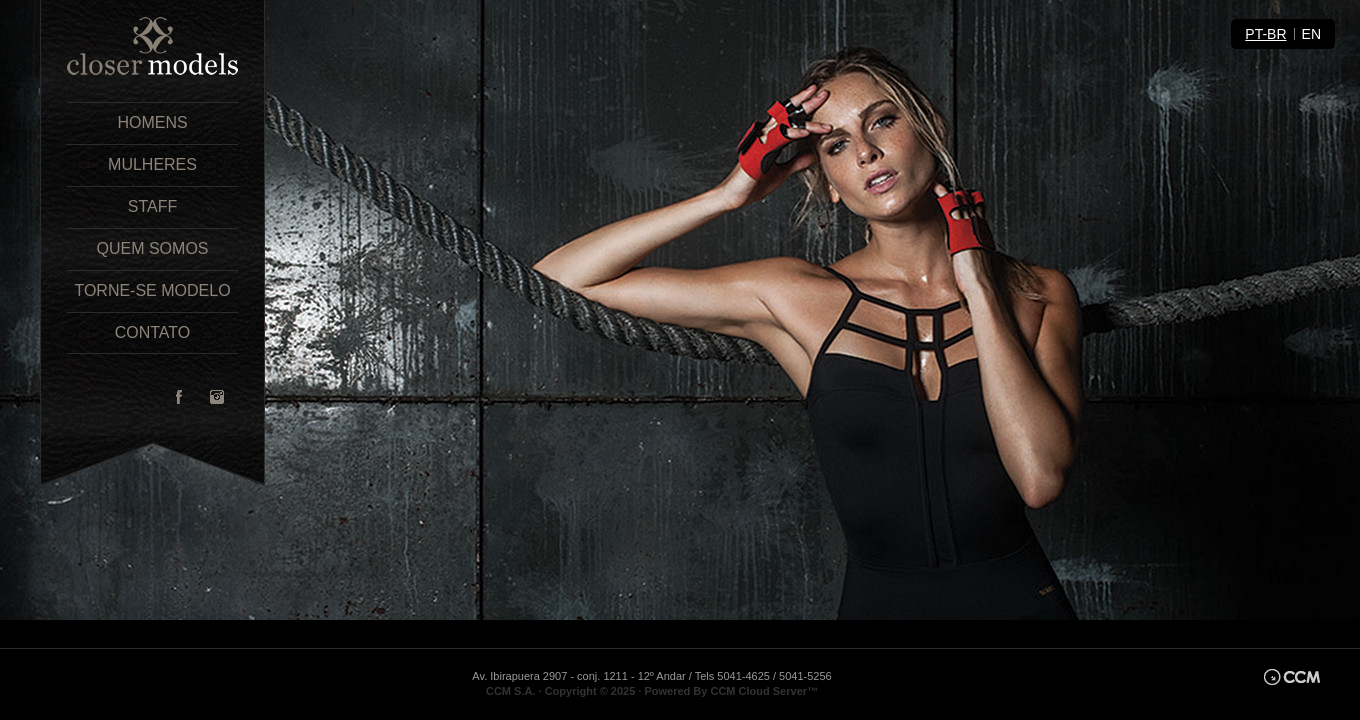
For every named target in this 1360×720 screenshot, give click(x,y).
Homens (152, 122)
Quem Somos (152, 248)
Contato (153, 332)
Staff (152, 206)
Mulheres (152, 164)
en (1311, 34)
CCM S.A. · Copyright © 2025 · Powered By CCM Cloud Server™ (652, 691)
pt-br (1265, 34)
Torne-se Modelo (152, 290)
